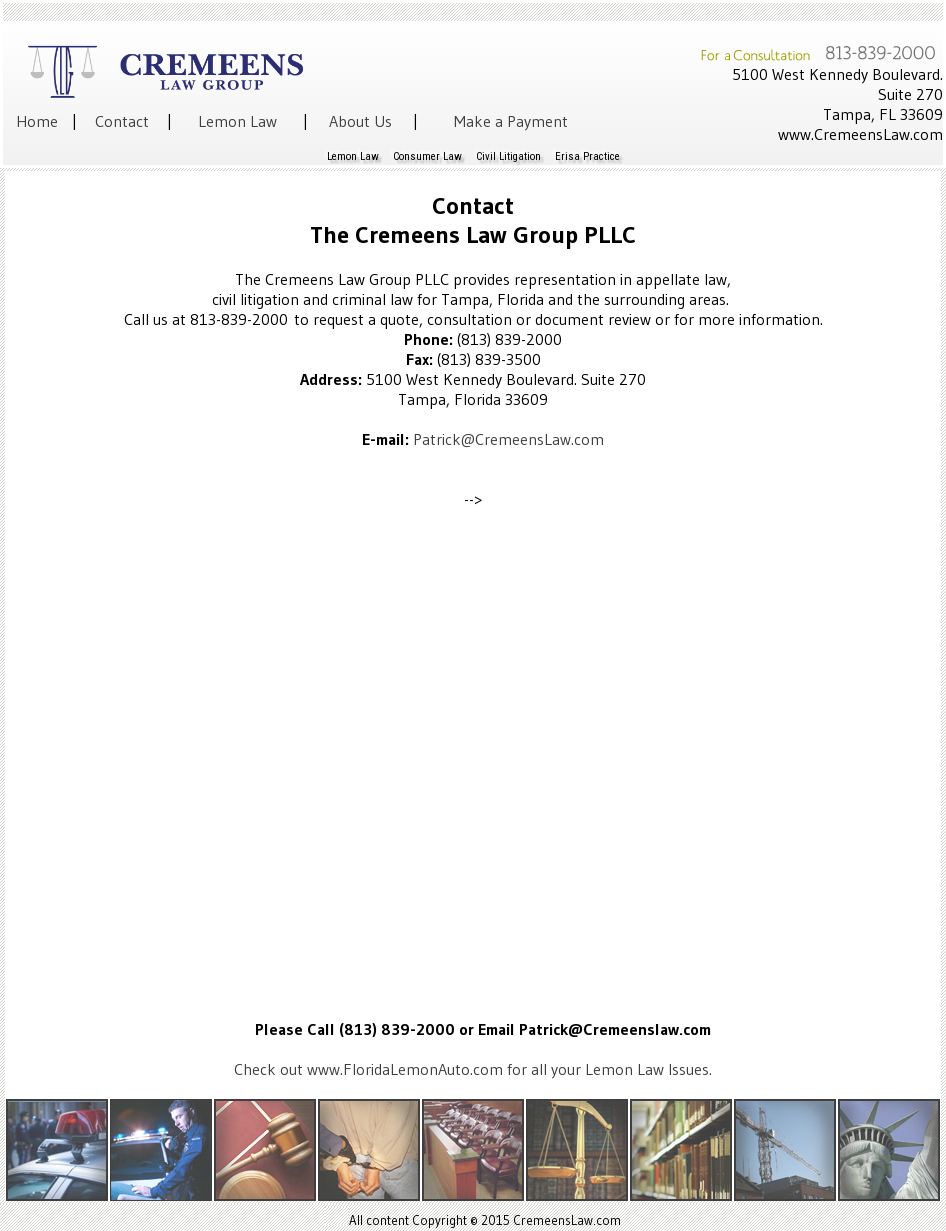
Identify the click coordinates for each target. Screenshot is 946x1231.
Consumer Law (427, 156)
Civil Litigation (508, 156)
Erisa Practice (587, 156)
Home (37, 121)
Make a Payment (511, 121)
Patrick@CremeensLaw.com (508, 439)
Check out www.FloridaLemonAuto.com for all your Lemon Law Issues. (473, 1069)
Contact (122, 121)
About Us (360, 121)
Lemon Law (237, 121)
